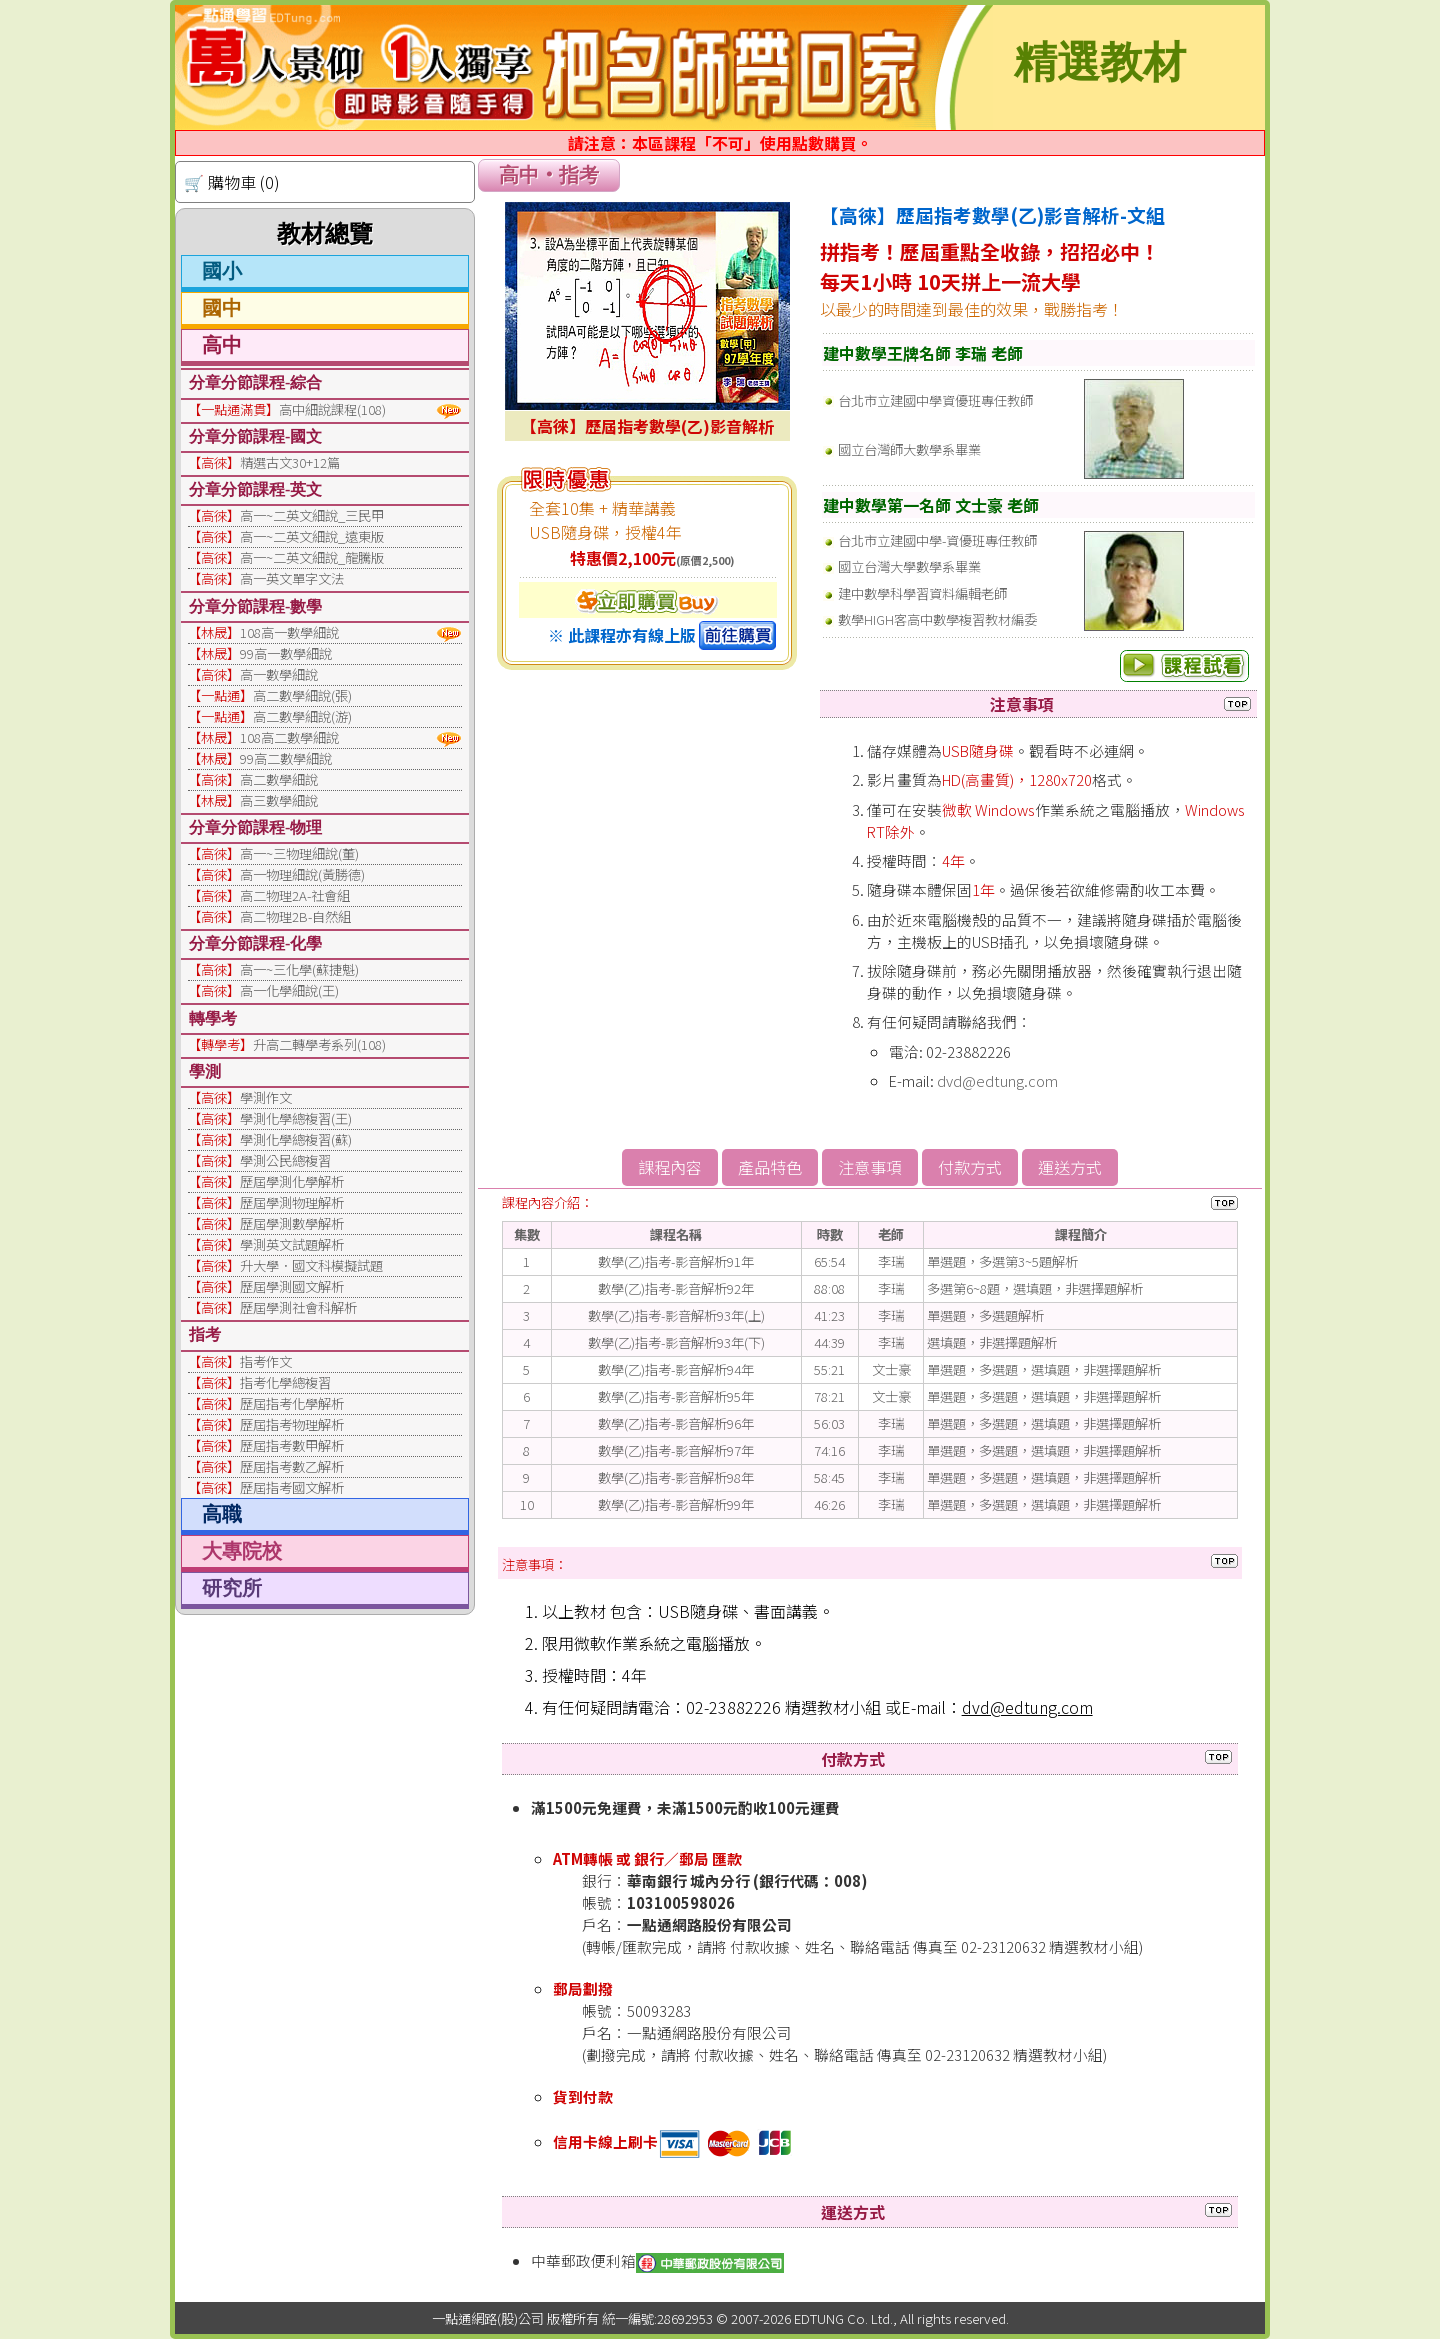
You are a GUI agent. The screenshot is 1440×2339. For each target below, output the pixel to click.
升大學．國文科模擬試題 (311, 1265)
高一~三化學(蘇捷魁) (299, 969)
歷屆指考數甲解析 (292, 1445)
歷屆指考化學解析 (292, 1403)
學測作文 (266, 1097)
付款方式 (970, 1167)
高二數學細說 (279, 779)
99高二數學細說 (286, 758)
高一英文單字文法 (292, 578)
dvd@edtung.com (997, 1080)
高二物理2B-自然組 (295, 916)
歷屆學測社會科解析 (298, 1307)
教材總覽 (325, 234)
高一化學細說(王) (289, 990)
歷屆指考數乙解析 (292, 1466)
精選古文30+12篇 (290, 462)
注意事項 (870, 1167)
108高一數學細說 (289, 632)
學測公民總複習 (285, 1160)
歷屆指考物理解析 (292, 1424)
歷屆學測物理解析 (292, 1202)
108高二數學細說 (289, 737)
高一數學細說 (279, 674)
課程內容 (670, 1167)
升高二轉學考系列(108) (319, 1044)
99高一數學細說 (286, 653)
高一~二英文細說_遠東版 (312, 536)
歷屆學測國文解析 (292, 1286)
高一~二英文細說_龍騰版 (312, 557)
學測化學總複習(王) (296, 1118)
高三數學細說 (279, 800)
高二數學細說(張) (302, 695)
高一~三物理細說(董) (299, 853)
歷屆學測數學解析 (292, 1223)
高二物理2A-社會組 (295, 895)
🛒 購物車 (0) (232, 182)
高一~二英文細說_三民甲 (312, 515)
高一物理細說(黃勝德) (302, 874)
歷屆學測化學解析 (292, 1181)
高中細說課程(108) (332, 409)
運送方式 (1070, 1167)
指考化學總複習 (285, 1382)
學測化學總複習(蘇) (296, 1139)
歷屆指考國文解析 (292, 1487)
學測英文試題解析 (292, 1244)
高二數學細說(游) (302, 716)
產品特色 (770, 1167)
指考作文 (266, 1361)
